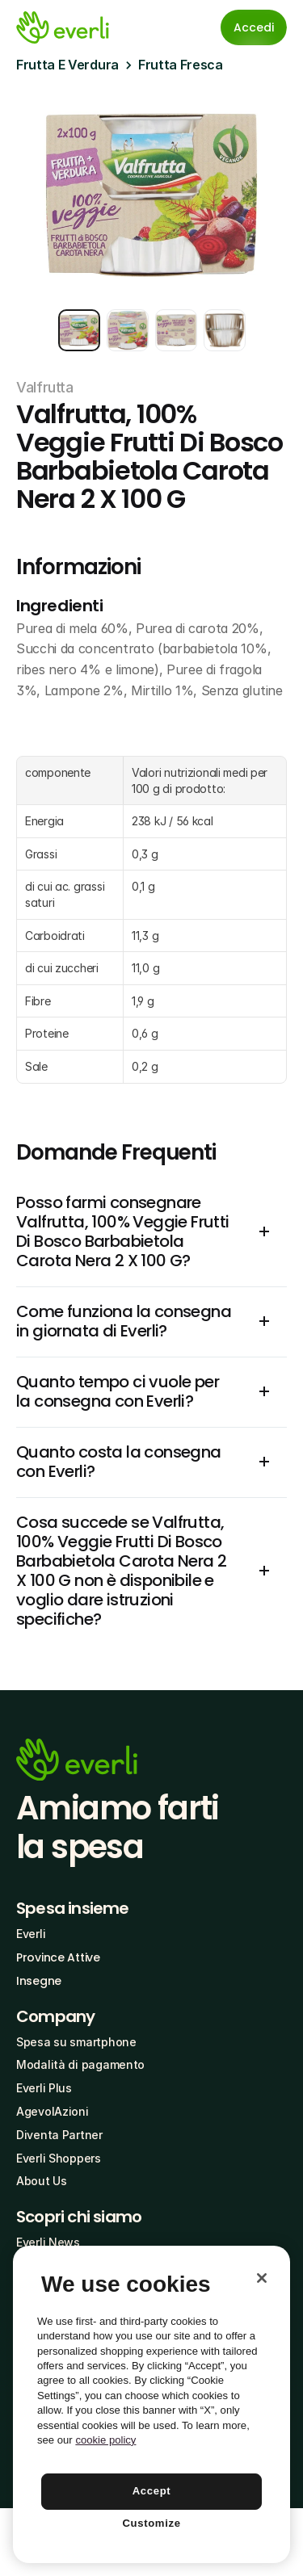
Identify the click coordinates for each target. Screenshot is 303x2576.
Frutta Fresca (180, 65)
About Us (41, 2181)
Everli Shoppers (58, 2158)
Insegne (38, 1981)
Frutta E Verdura (67, 65)
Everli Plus (44, 2088)
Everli (30, 1933)
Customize (151, 2523)
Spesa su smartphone (76, 2042)
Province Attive (58, 1957)
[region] (151, 2404)
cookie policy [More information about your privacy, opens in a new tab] (105, 2440)
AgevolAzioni (52, 2111)
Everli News (48, 2242)
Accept (152, 2491)
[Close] (262, 2278)
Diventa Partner (59, 2135)
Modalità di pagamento (80, 2064)
